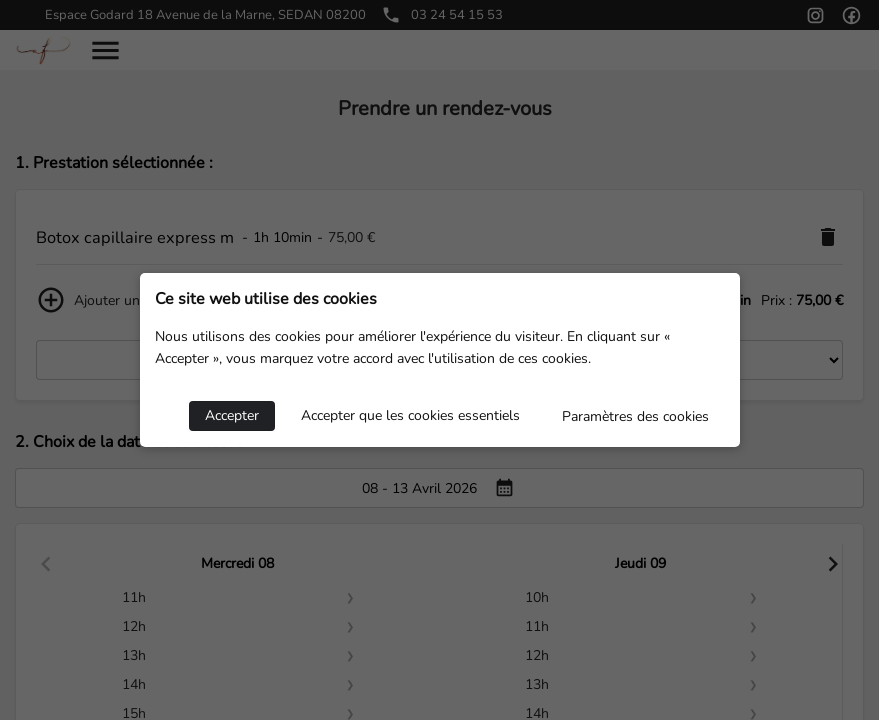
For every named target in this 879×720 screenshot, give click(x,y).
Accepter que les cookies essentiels (410, 415)
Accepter (232, 415)
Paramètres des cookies (635, 416)
